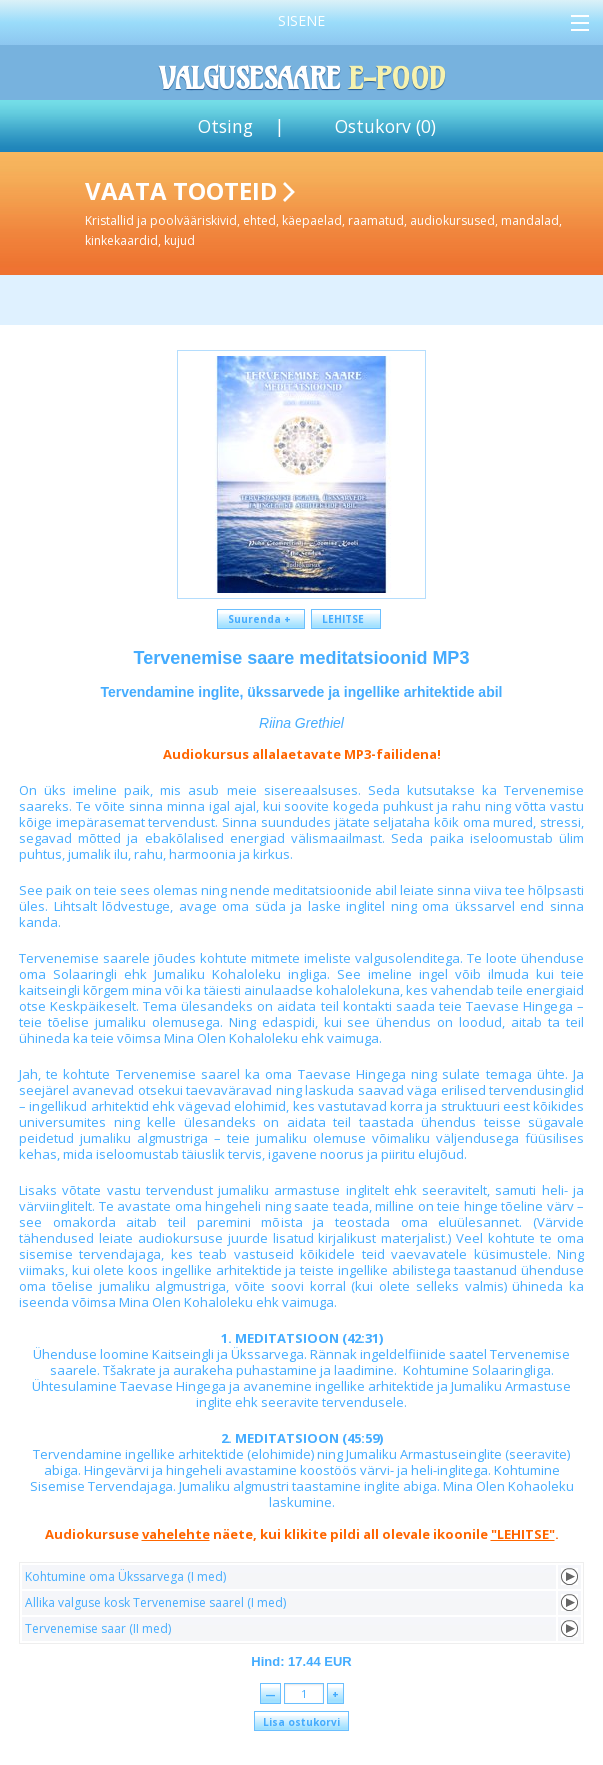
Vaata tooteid (340, 211)
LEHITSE (346, 619)
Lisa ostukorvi (301, 1722)
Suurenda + (261, 619)
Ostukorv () (385, 126)
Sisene (301, 20)
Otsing (225, 126)
